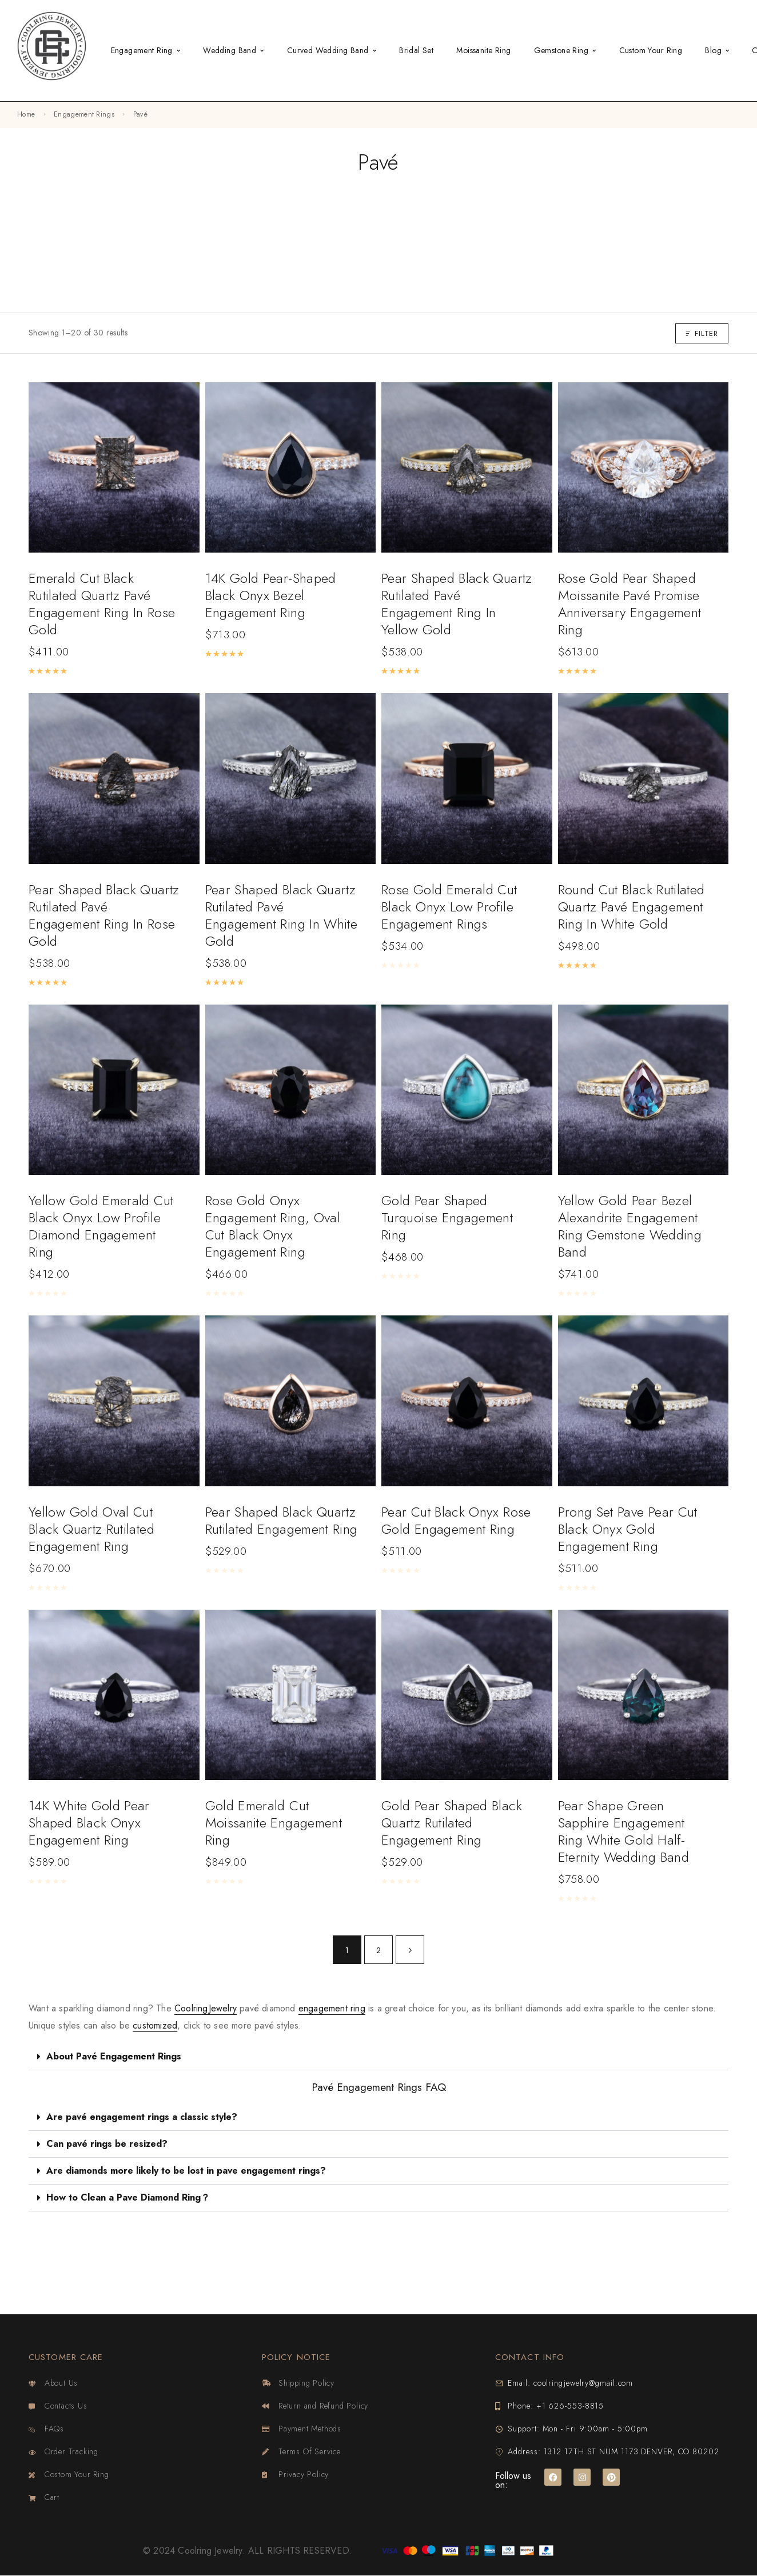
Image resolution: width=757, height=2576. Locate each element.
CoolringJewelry (205, 2008)
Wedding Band (229, 50)
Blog (713, 50)
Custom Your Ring (651, 50)
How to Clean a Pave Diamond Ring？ (128, 2197)
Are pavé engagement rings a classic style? (141, 2116)
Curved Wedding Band (328, 50)
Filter (702, 333)
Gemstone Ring (561, 50)
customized (155, 2025)
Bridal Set (416, 50)
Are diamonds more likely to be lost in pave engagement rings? (186, 2170)
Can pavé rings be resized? (107, 2143)
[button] (378, 2056)
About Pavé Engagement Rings (113, 2056)
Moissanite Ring (483, 50)
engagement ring (331, 2008)
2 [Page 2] (378, 1950)
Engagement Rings (84, 114)
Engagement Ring (142, 50)
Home (26, 114)
